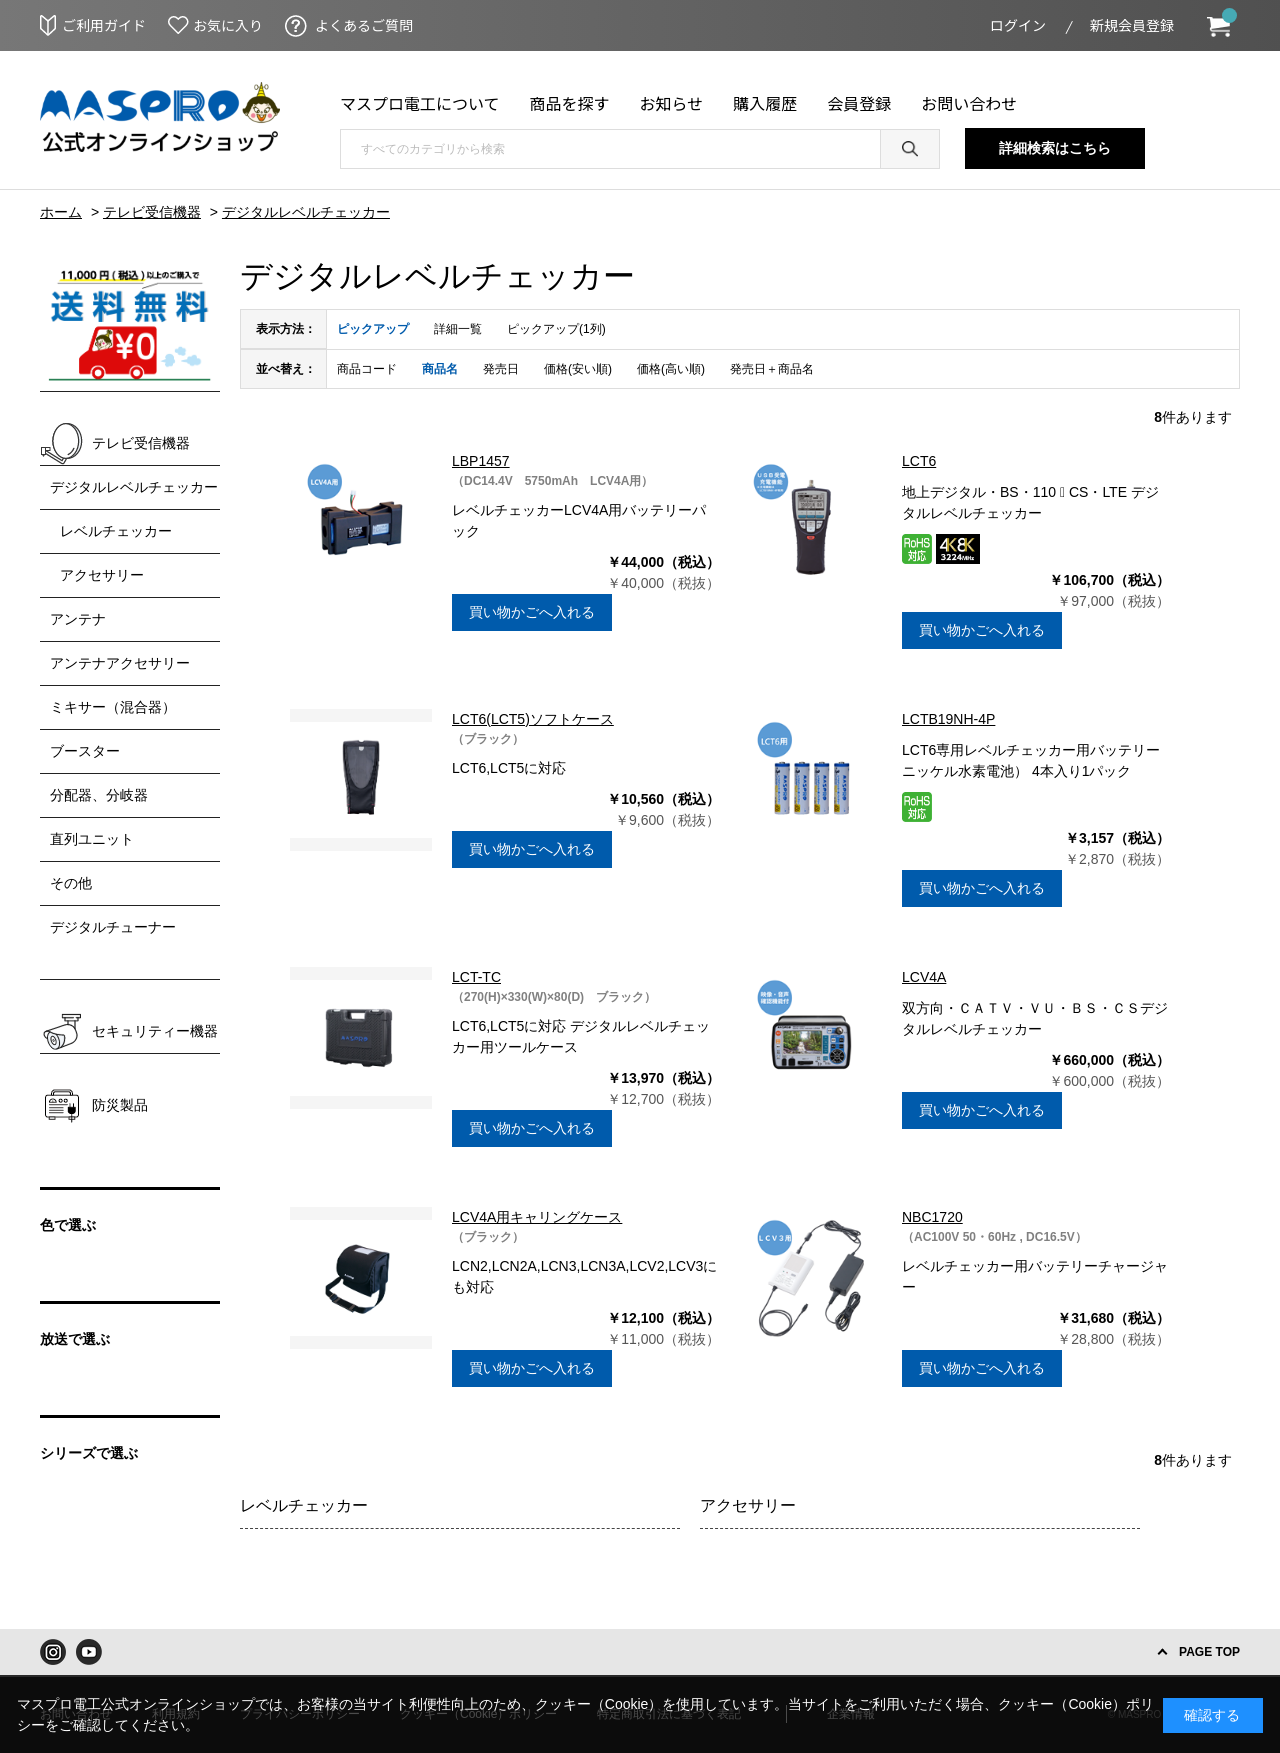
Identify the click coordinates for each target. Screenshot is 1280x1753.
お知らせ (672, 103)
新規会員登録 (1132, 25)
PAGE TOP (1209, 1652)
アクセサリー (748, 1505)
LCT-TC (476, 977)
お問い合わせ (969, 103)
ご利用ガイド (104, 25)
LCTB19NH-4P (948, 719)
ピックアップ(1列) (556, 329)
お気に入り (228, 25)
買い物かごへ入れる (532, 612)
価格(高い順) (671, 369)
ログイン (1018, 25)
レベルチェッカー (304, 1505)
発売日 (501, 369)
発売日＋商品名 (772, 369)
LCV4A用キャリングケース (537, 1217)
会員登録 (859, 103)
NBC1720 (932, 1217)
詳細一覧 (458, 329)
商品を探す (570, 103)
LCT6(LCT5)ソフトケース (533, 719)
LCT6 (919, 461)
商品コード (367, 369)
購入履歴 (765, 103)
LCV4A (924, 977)
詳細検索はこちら (1055, 148)
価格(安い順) (578, 369)
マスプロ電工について (420, 103)
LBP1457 (481, 461)
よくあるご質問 (364, 25)
